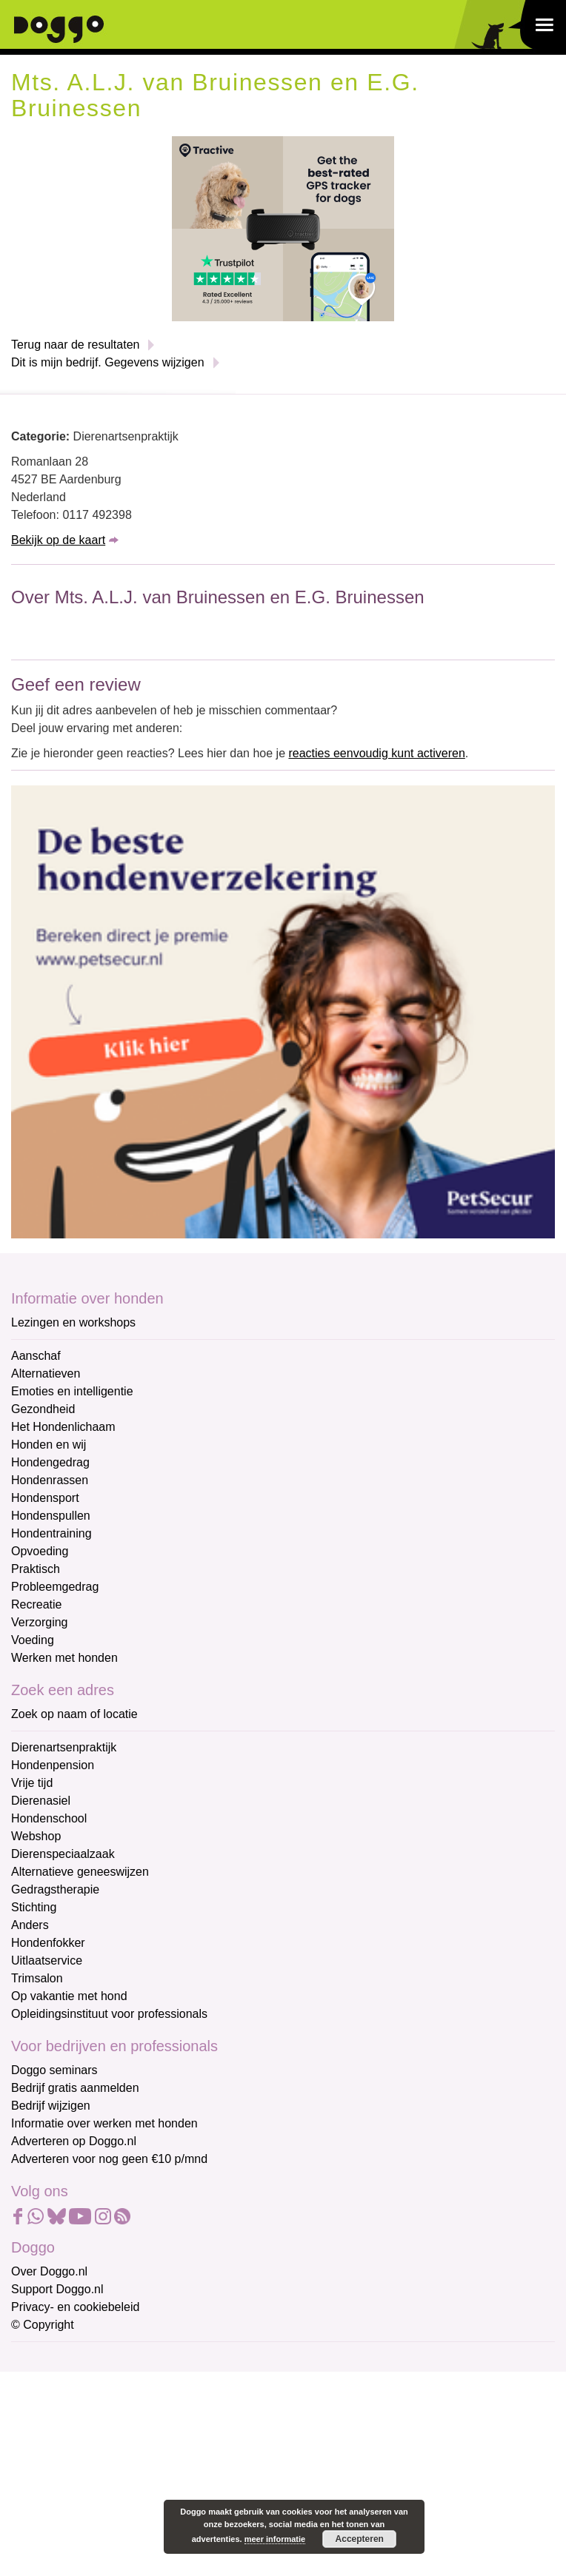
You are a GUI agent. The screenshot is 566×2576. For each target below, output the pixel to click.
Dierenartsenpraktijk (63, 1747)
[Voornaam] (116, 2431)
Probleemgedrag (55, 1586)
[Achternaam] (116, 2480)
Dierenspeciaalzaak (63, 1854)
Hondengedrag (50, 1462)
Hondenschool (49, 1818)
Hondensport (45, 1498)
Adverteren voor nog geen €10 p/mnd (109, 2159)
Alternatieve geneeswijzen (80, 1871)
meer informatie (275, 2539)
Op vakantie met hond (69, 1996)
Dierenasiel (40, 1800)
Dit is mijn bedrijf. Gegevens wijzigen (107, 362)
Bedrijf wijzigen (50, 2105)
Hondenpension (52, 1765)
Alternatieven (45, 1373)
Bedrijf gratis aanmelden (75, 2088)
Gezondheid (43, 1409)
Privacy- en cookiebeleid (75, 2307)
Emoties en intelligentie (72, 1391)
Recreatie (36, 1604)
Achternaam (43, 2458)
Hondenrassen (49, 1480)
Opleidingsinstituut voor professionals (109, 2014)
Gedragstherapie (55, 1889)
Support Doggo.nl (57, 2289)
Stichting (33, 1907)
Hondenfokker (48, 1942)
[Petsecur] (283, 1010)
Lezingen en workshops (73, 1322)
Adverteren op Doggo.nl (73, 2141)
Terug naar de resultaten (75, 344)
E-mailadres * (48, 2359)
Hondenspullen (50, 1515)
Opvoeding (39, 1551)
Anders (30, 1925)
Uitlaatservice (46, 1960)
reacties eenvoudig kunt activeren (376, 753)
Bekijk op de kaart (58, 540)
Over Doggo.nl (49, 2271)
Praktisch (35, 1569)
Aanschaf (36, 1355)
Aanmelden (117, 2519)
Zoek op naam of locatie (74, 1714)
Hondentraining (51, 1533)
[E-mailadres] (116, 2382)
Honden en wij (48, 1444)
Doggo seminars (54, 2070)
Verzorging (39, 1622)
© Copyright (42, 2324)
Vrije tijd (32, 1783)
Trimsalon (37, 1978)
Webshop (36, 1836)
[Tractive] (283, 228)
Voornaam (39, 2409)
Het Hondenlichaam (63, 1427)
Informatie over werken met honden (104, 2123)
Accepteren (360, 2539)
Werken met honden (64, 1657)
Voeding (32, 1640)
